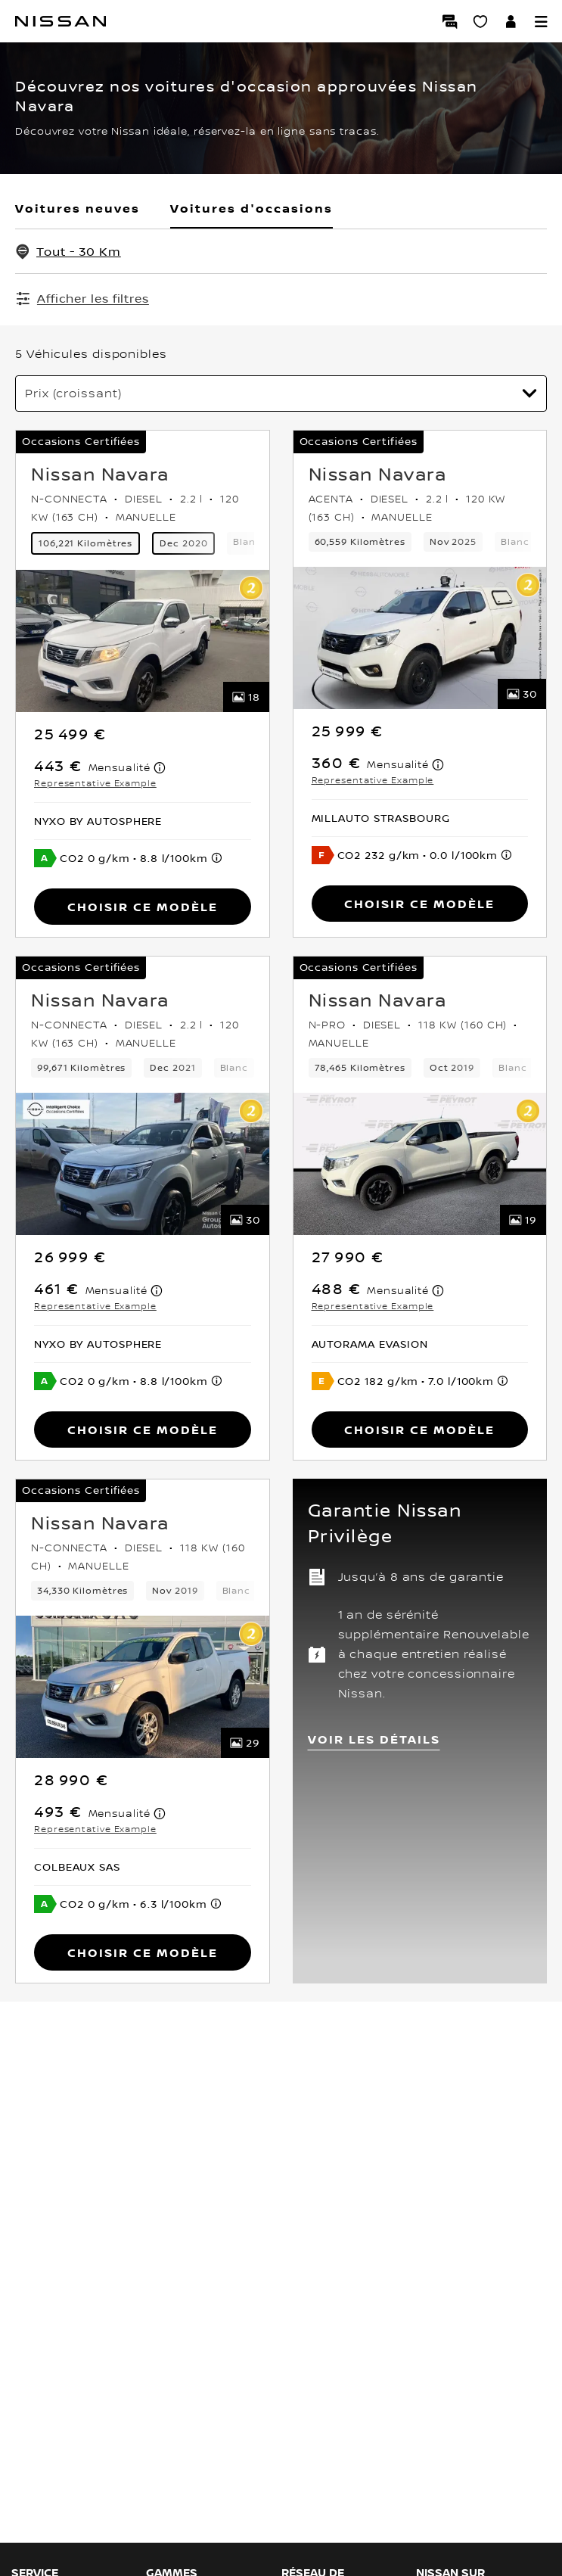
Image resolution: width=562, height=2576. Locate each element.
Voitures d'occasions (251, 208)
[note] (160, 767)
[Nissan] (60, 21)
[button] (541, 21)
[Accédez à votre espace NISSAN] (510, 21)
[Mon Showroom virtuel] (480, 21)
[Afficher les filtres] (82, 298)
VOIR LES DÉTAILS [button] (374, 1739)
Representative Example (95, 783)
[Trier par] (281, 393)
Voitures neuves (77, 208)
